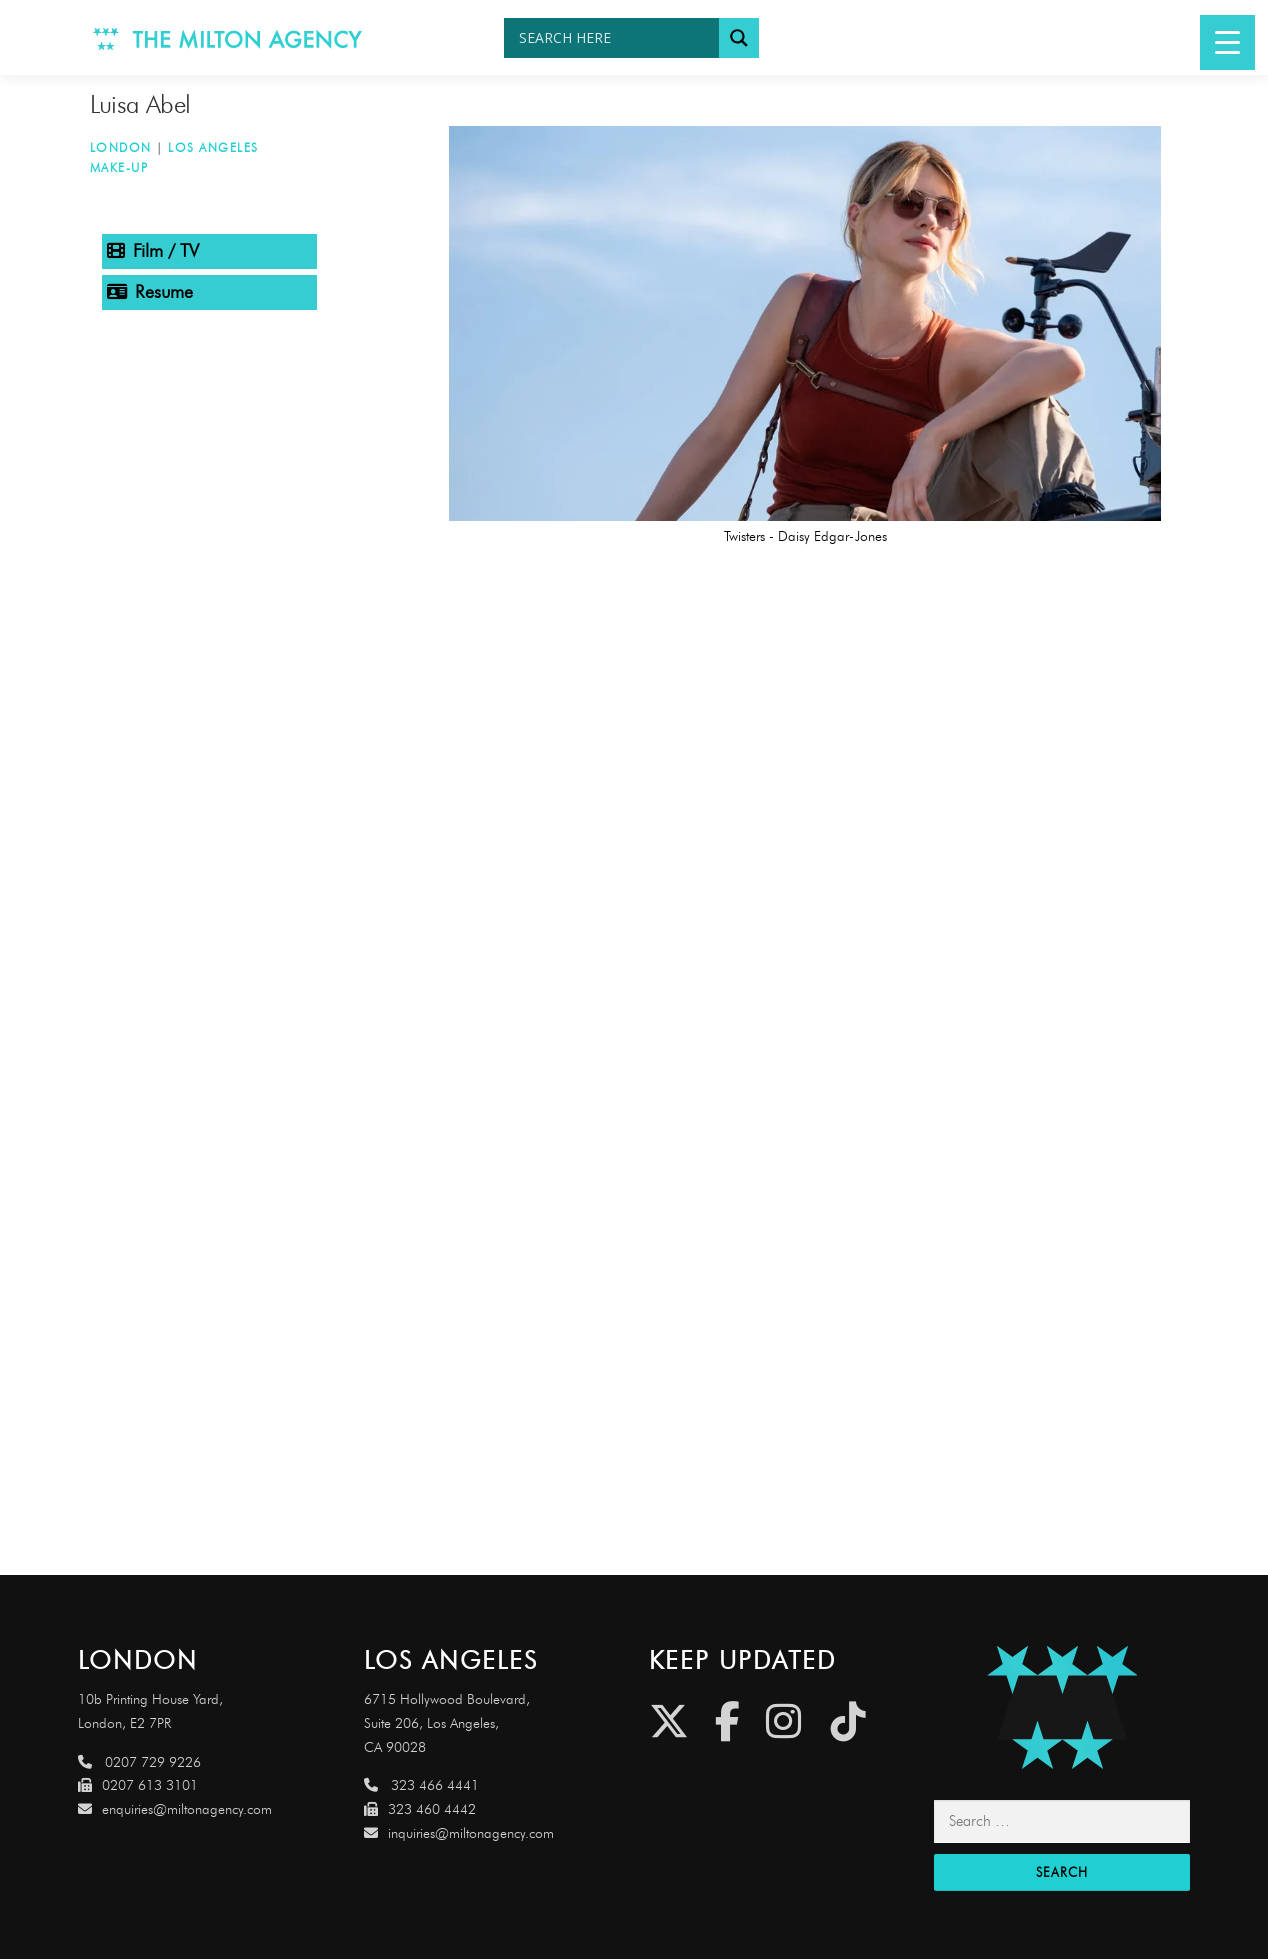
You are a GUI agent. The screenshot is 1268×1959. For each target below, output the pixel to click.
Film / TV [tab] (153, 251)
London (121, 147)
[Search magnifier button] (739, 38)
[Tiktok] (848, 1721)
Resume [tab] (150, 292)
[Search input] (616, 38)
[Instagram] (783, 1721)
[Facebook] (727, 1721)
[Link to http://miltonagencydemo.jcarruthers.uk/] (1061, 1707)
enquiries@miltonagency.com (175, 1809)
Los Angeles (213, 147)
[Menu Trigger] (1227, 42)
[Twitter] (669, 1721)
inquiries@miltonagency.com (459, 1833)
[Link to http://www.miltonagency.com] (228, 37)
